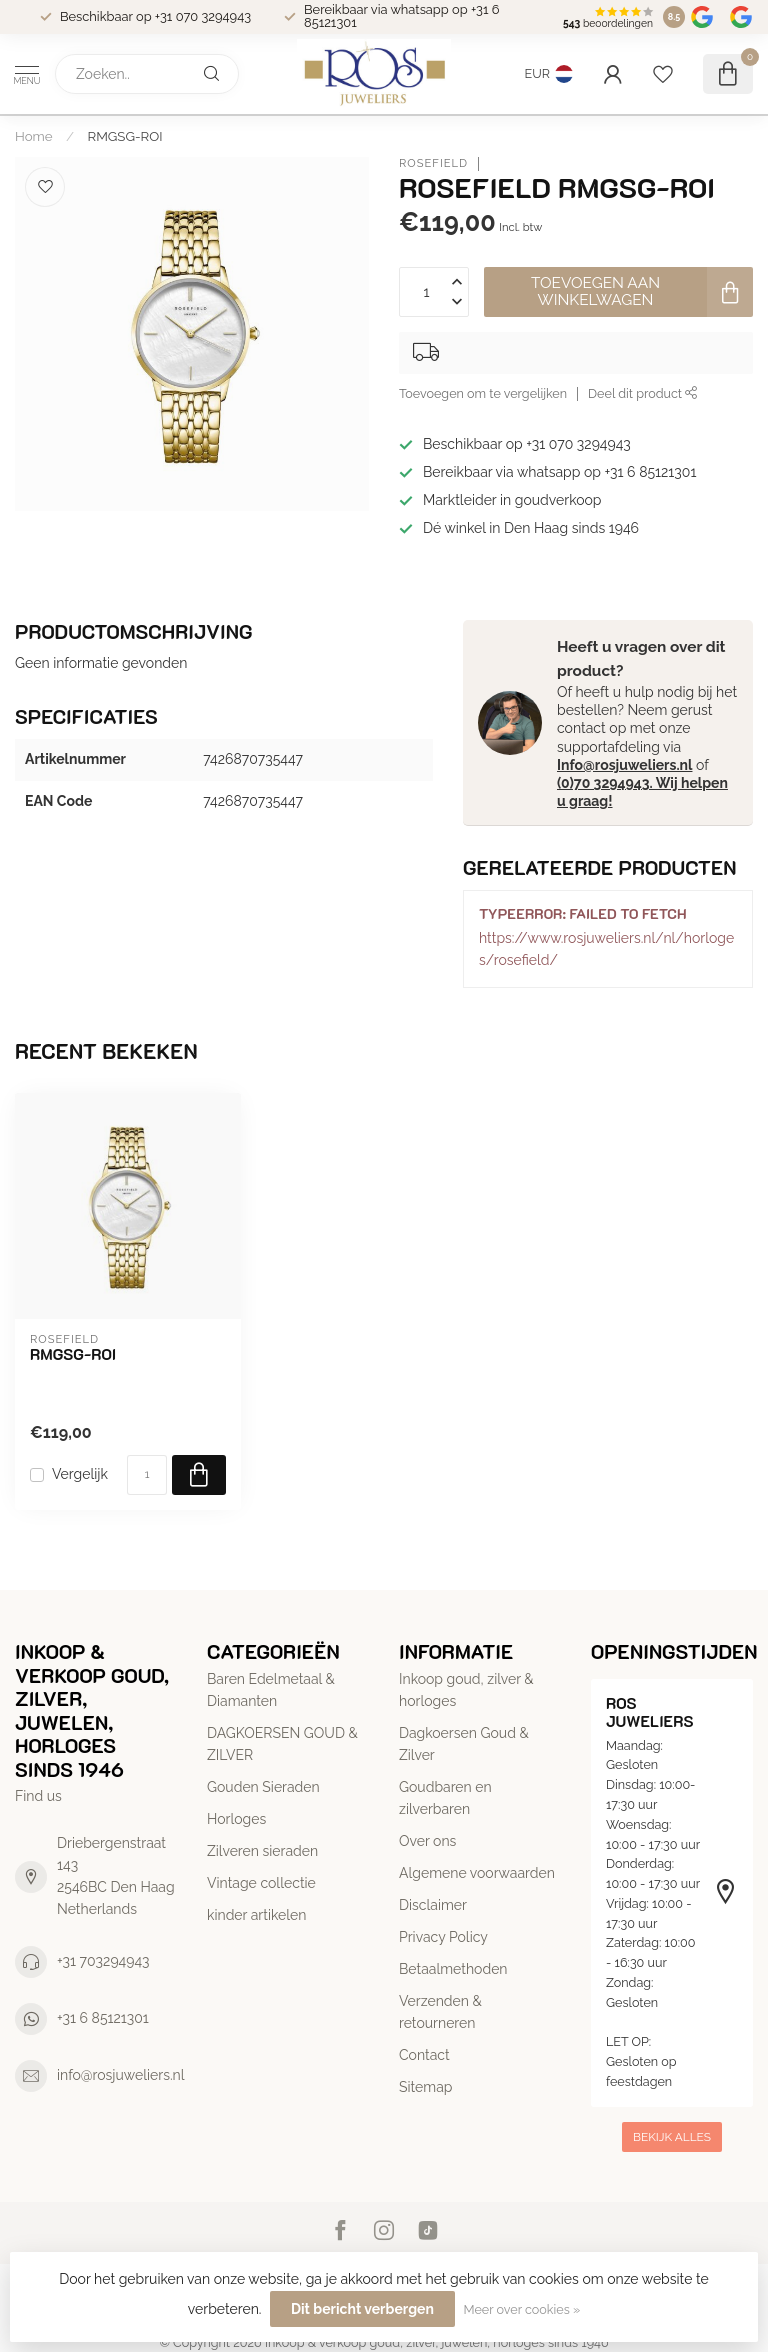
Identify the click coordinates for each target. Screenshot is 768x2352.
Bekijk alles (672, 2137)
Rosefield (433, 163)
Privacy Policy (443, 1937)
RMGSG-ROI (125, 136)
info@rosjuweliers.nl (121, 2075)
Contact (424, 2055)
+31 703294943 (103, 1961)
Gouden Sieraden (263, 1787)
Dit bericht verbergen (362, 2309)
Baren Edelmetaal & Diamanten (271, 1690)
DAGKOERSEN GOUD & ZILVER (282, 1744)
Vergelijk (80, 1474)
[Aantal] (147, 1475)
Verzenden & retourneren (440, 2012)
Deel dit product (643, 393)
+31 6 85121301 (103, 2018)
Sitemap (425, 2087)
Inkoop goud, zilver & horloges (466, 1690)
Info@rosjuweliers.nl (624, 765)
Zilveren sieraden (262, 1851)
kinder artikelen (256, 1915)
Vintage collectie (261, 1883)
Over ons (427, 1841)
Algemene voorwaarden (477, 1873)
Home (34, 136)
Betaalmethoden (453, 1969)
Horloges (236, 1819)
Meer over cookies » (521, 2309)
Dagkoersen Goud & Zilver (464, 1744)
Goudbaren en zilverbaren (445, 1798)
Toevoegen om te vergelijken (483, 393)
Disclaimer (433, 1905)
